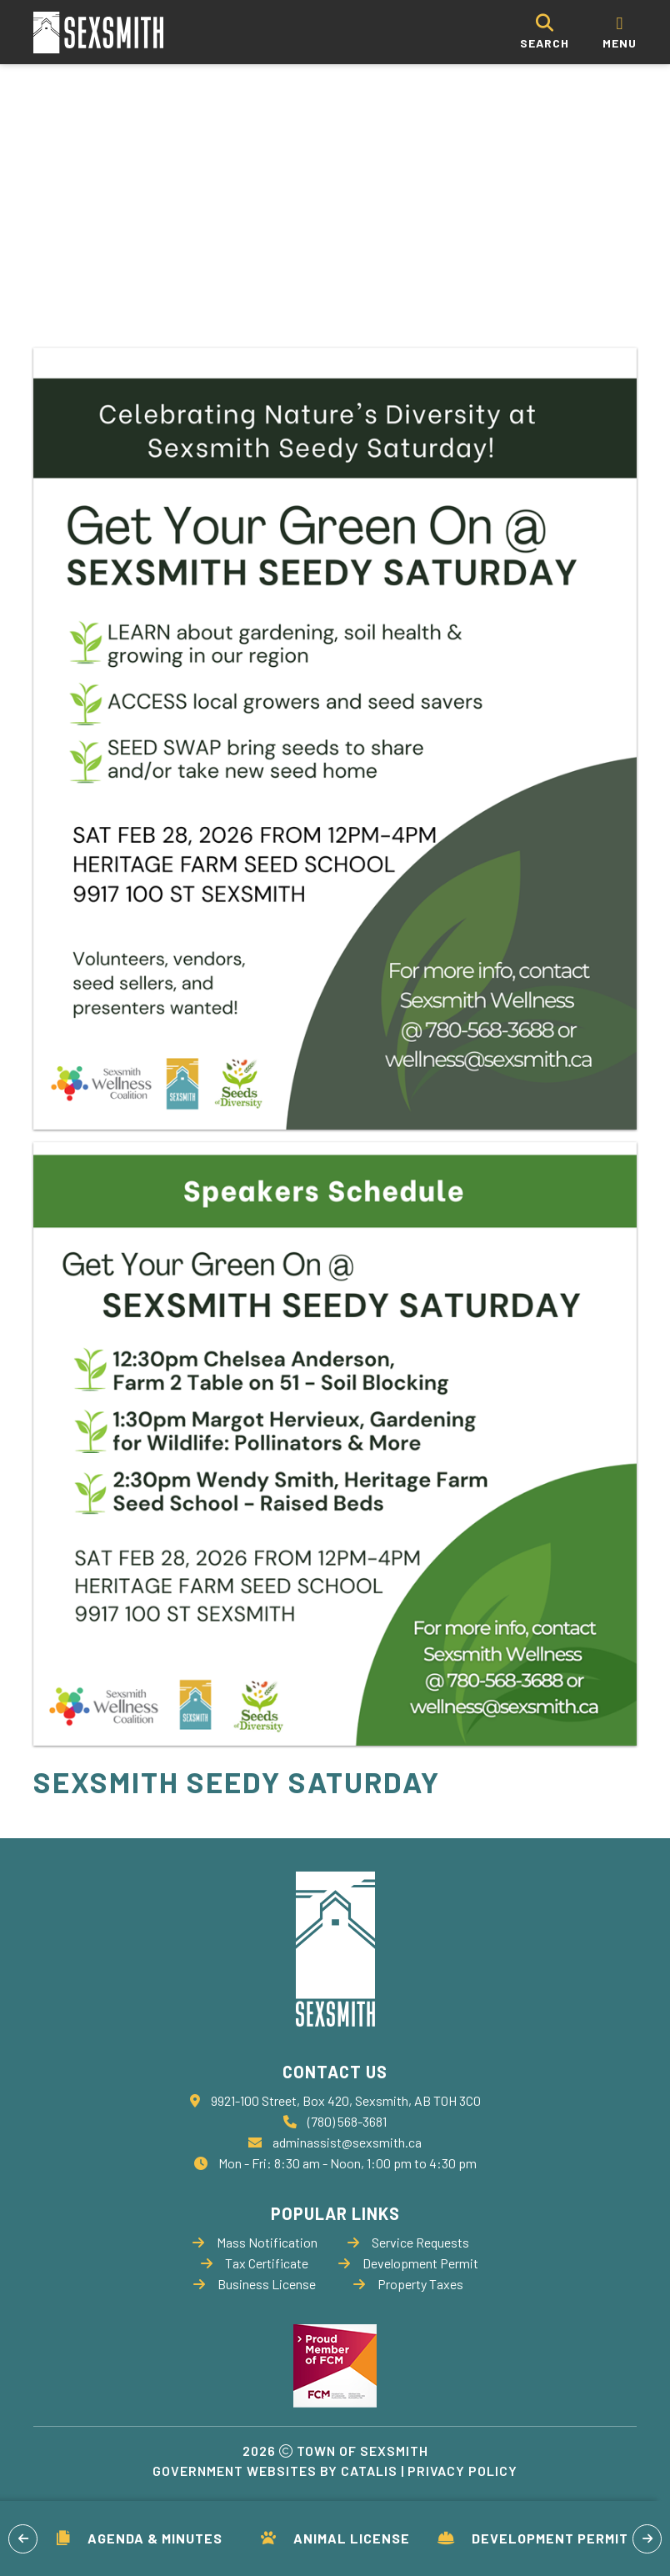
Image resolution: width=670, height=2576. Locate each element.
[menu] (619, 32)
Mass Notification (255, 2242)
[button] (23, 2538)
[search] (544, 32)
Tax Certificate (254, 2263)
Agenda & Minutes (139, 2538)
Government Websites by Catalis (275, 2470)
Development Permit (533, 2538)
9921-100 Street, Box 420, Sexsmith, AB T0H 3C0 (346, 2100)
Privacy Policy (463, 2470)
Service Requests (408, 2242)
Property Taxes (408, 2284)
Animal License (335, 2538)
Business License (254, 2284)
